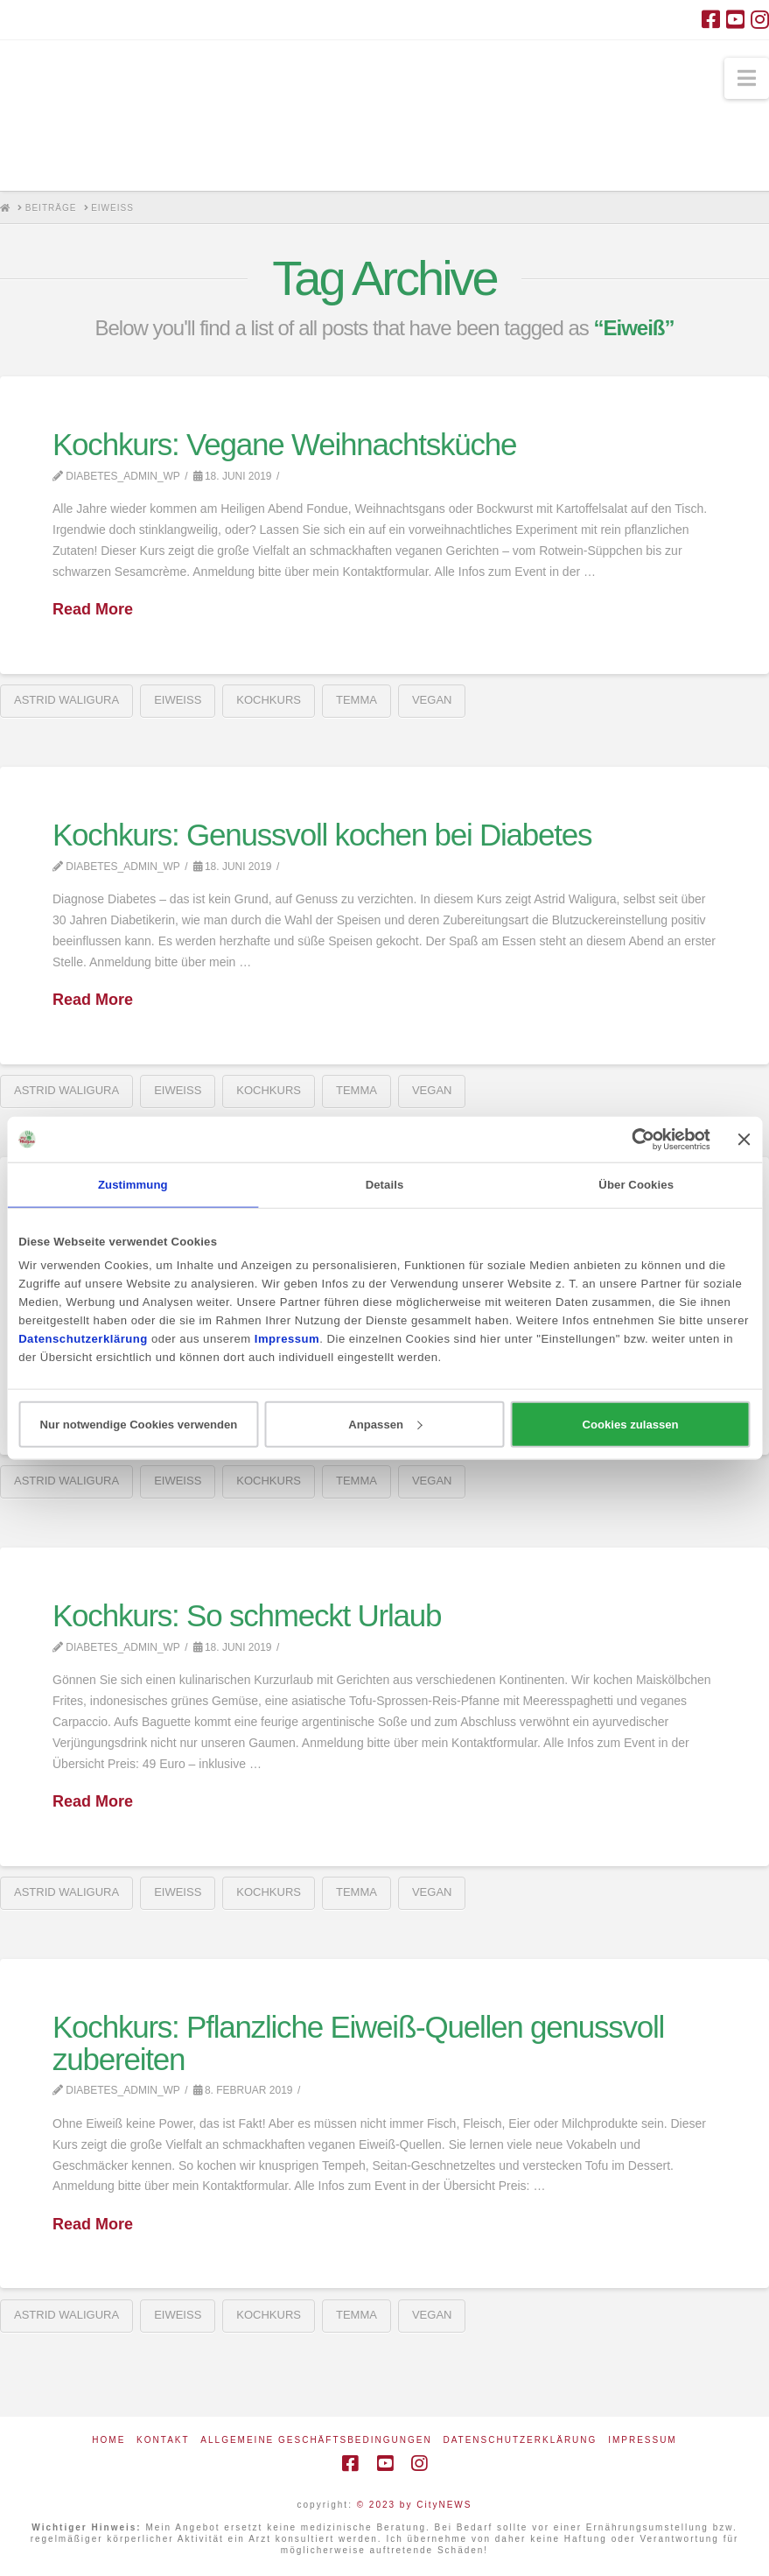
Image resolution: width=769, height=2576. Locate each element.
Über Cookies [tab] (636, 1184)
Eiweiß (177, 699)
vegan (432, 699)
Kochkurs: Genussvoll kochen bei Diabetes (321, 835)
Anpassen (385, 1423)
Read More (92, 609)
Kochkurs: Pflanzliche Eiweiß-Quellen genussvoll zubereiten (358, 2043)
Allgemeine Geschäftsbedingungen (315, 2440)
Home (108, 2440)
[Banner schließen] (744, 1139)
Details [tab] (385, 1184)
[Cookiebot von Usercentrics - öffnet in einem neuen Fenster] (633, 1138)
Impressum (642, 2440)
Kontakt (162, 2440)
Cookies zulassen (631, 1423)
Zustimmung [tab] (133, 1184)
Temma (356, 699)
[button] (746, 78)
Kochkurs (268, 699)
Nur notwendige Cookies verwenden (138, 1423)
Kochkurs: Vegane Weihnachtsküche (284, 444)
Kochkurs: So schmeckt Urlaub (246, 1615)
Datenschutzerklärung (520, 2440)
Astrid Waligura (66, 699)
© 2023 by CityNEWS (414, 2504)
